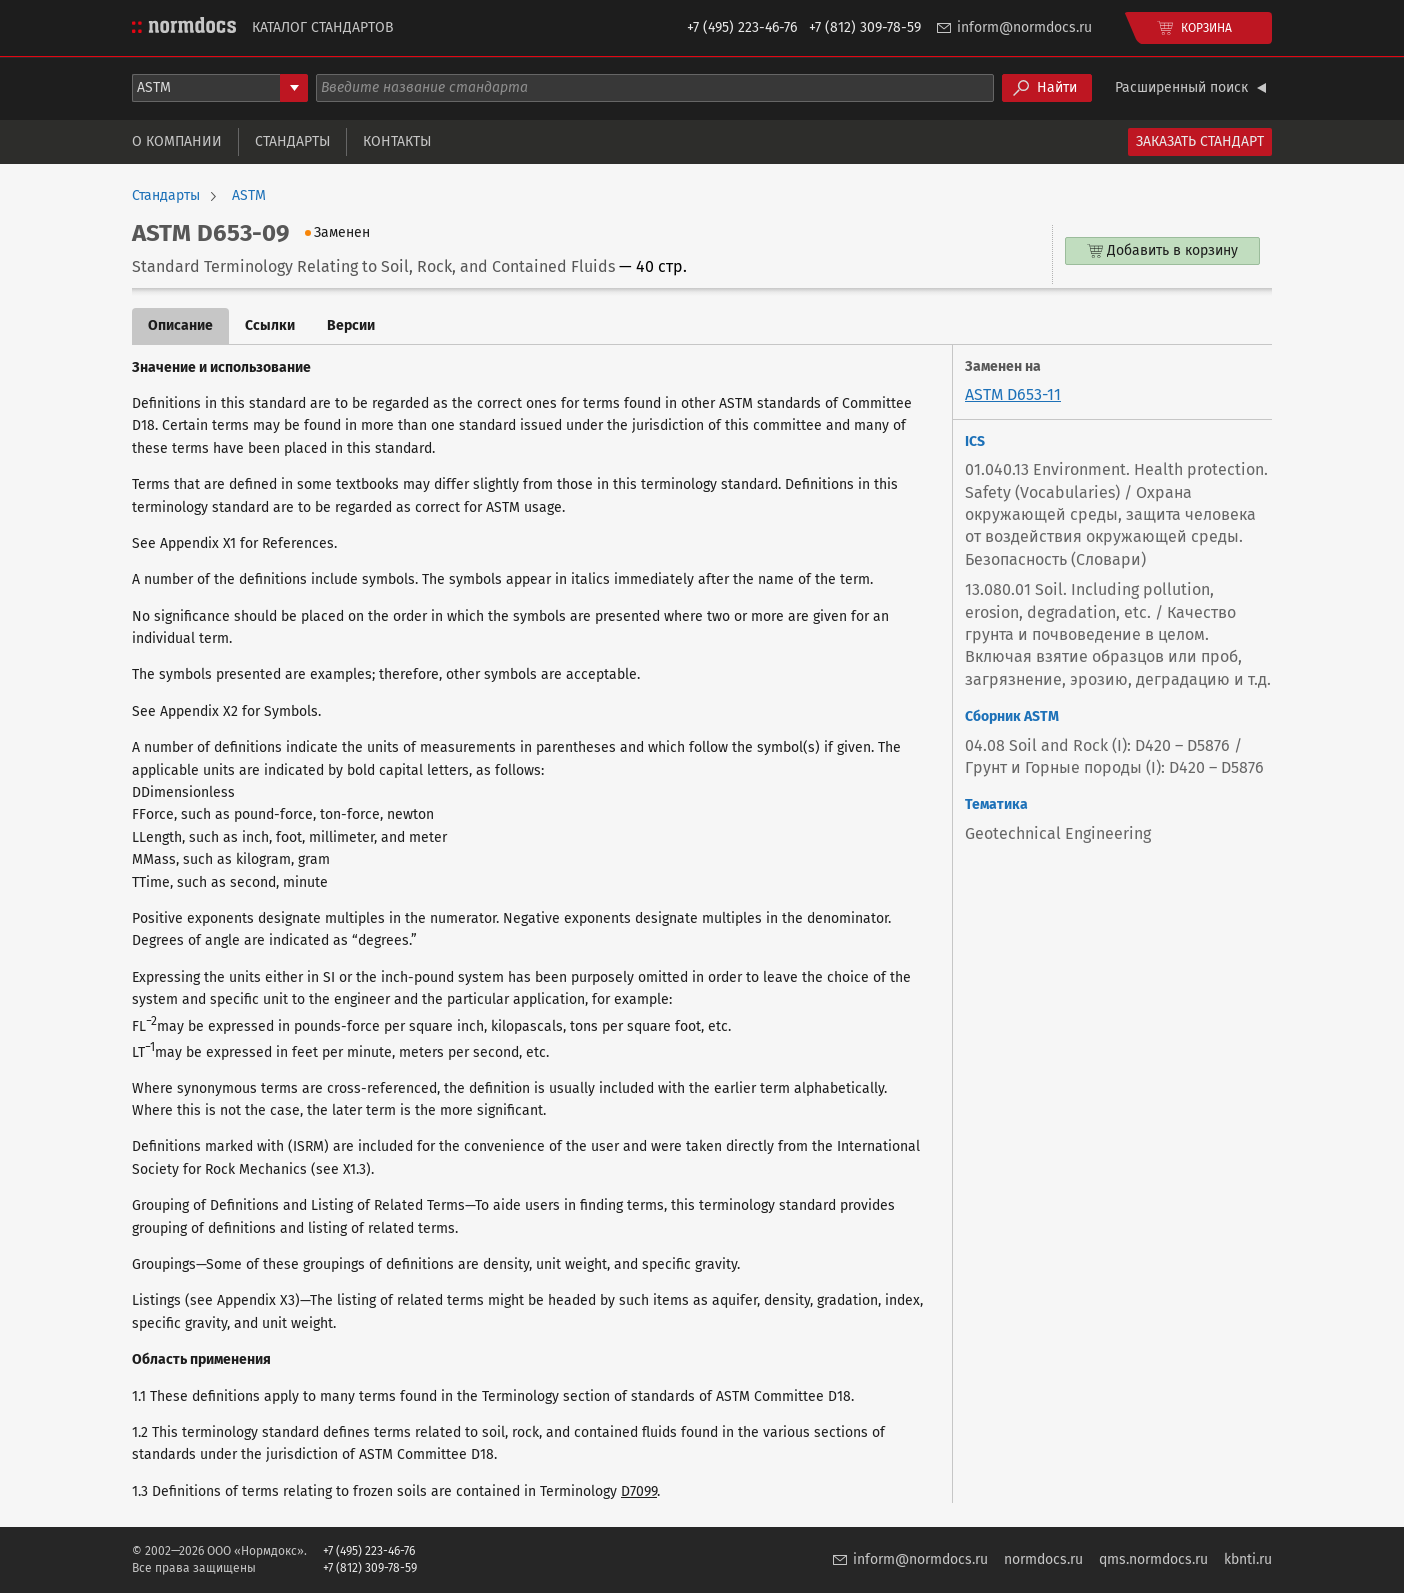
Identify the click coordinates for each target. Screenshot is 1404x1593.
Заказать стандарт (1200, 141)
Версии (351, 325)
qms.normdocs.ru (1153, 1559)
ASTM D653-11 (1013, 394)
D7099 (639, 1491)
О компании (177, 141)
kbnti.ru (1248, 1559)
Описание (180, 325)
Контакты (397, 141)
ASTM (249, 196)
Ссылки (270, 325)
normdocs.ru (1043, 1559)
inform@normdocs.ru (1024, 27)
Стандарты (292, 141)
